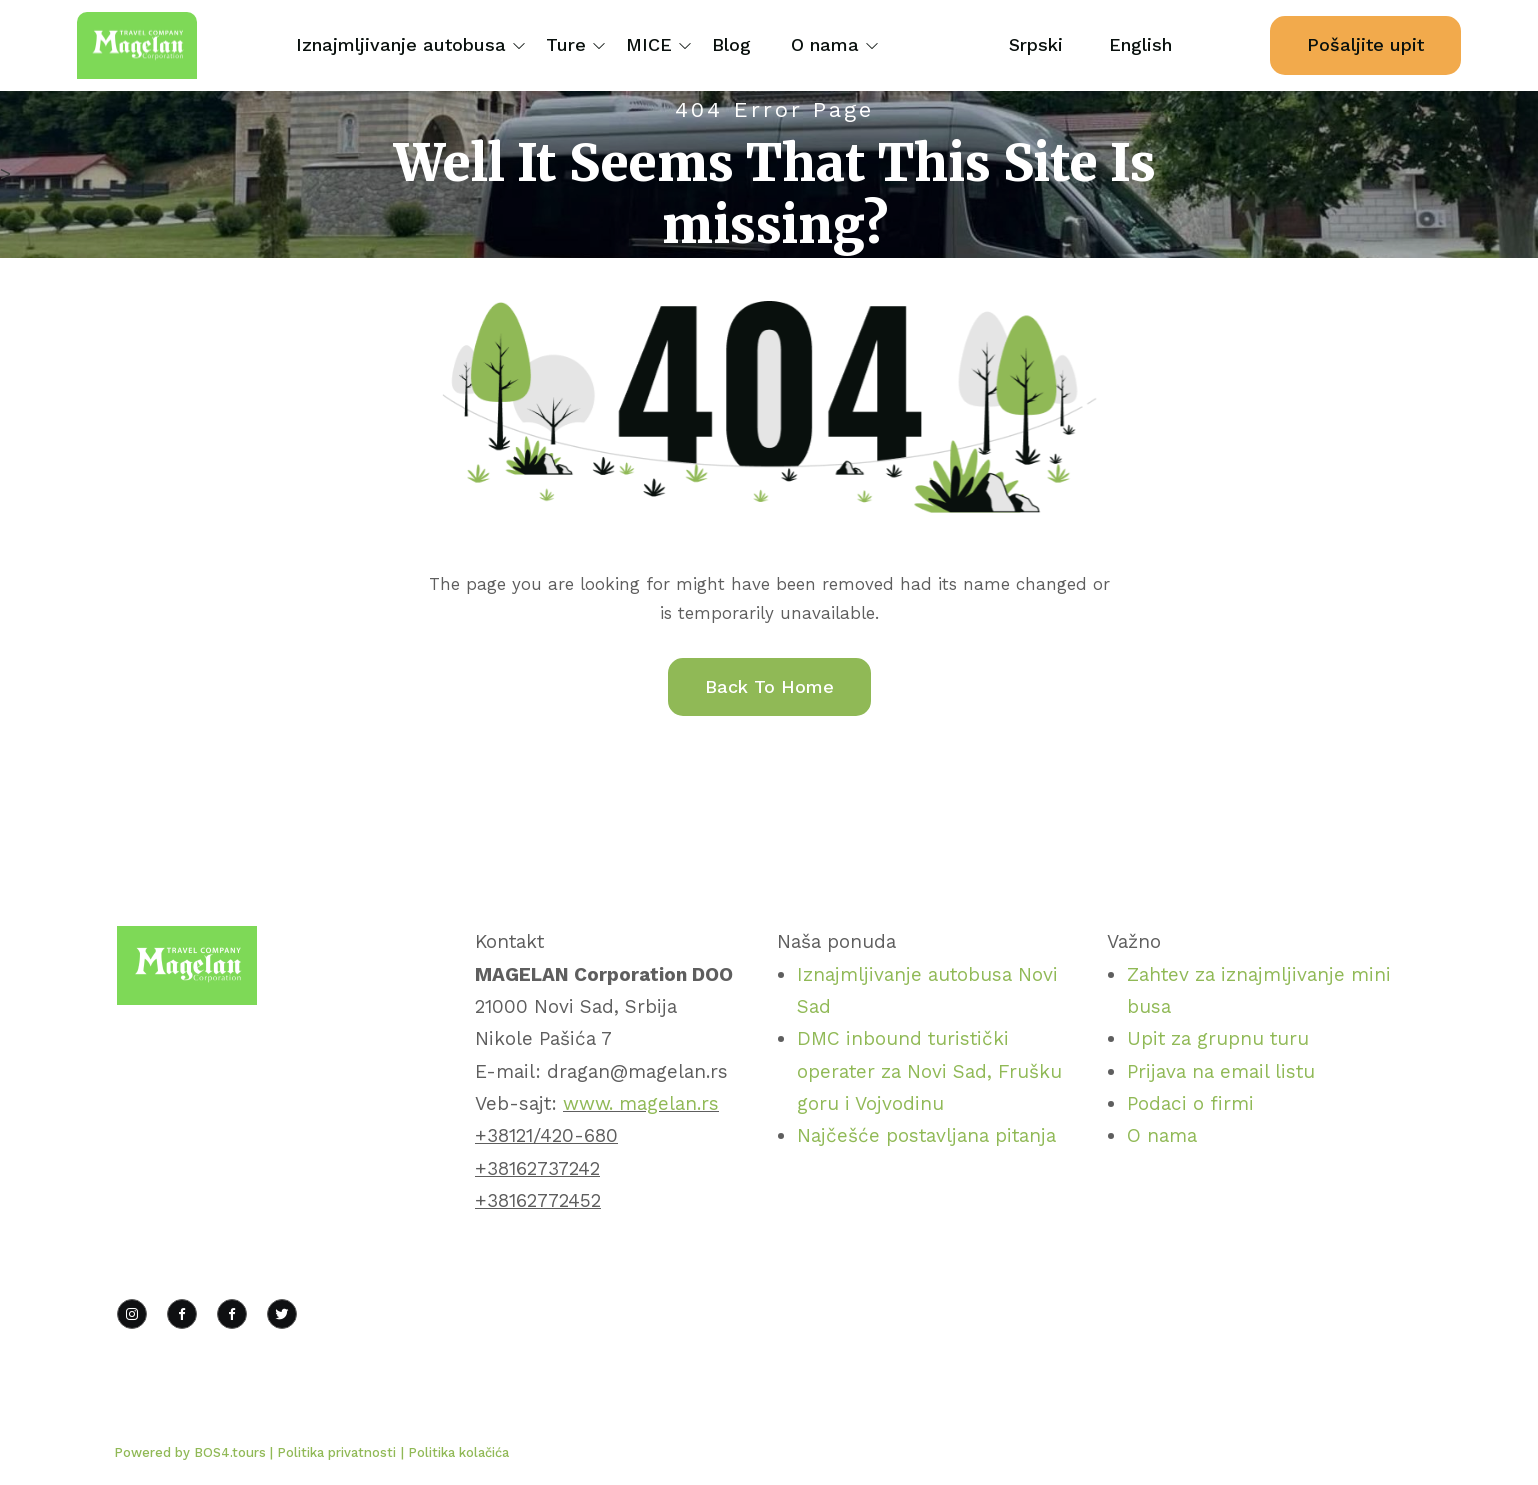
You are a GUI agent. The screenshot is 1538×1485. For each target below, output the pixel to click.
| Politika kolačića (455, 1452)
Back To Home (769, 686)
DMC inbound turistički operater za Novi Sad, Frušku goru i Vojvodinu (929, 1071)
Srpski (1036, 44)
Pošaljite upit (1365, 44)
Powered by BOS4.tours (192, 1452)
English (1140, 44)
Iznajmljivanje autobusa (401, 44)
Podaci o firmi (1190, 1103)
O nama (825, 44)
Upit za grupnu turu (1218, 1038)
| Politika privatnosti (333, 1452)
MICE (649, 44)
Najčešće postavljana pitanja (926, 1135)
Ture (566, 44)
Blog (731, 44)
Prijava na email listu (1221, 1071)
